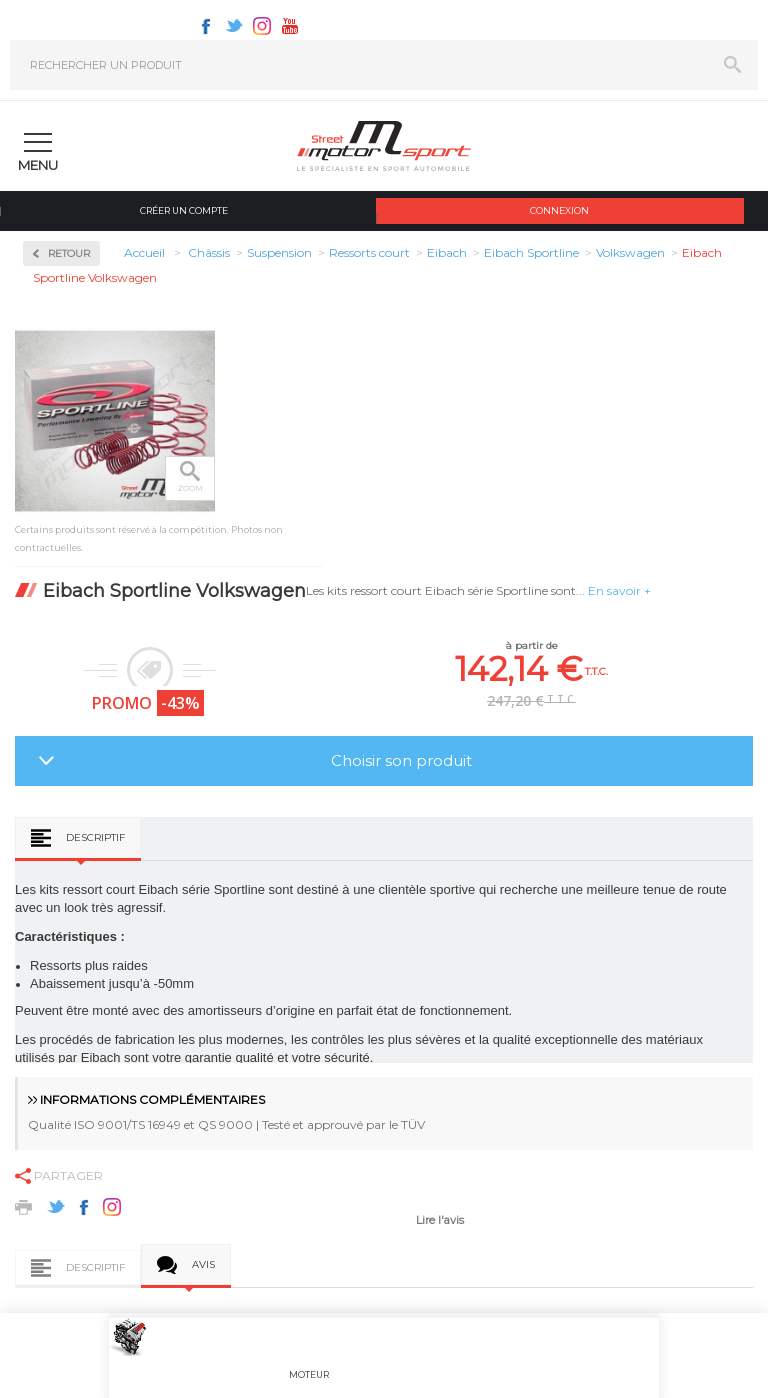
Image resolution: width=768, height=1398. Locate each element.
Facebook (206, 26)
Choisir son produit (401, 760)
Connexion (559, 210)
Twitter (234, 26)
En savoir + (619, 590)
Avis (203, 1264)
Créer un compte (184, 210)
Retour (69, 253)
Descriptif (95, 837)
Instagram (262, 26)
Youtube (290, 26)
